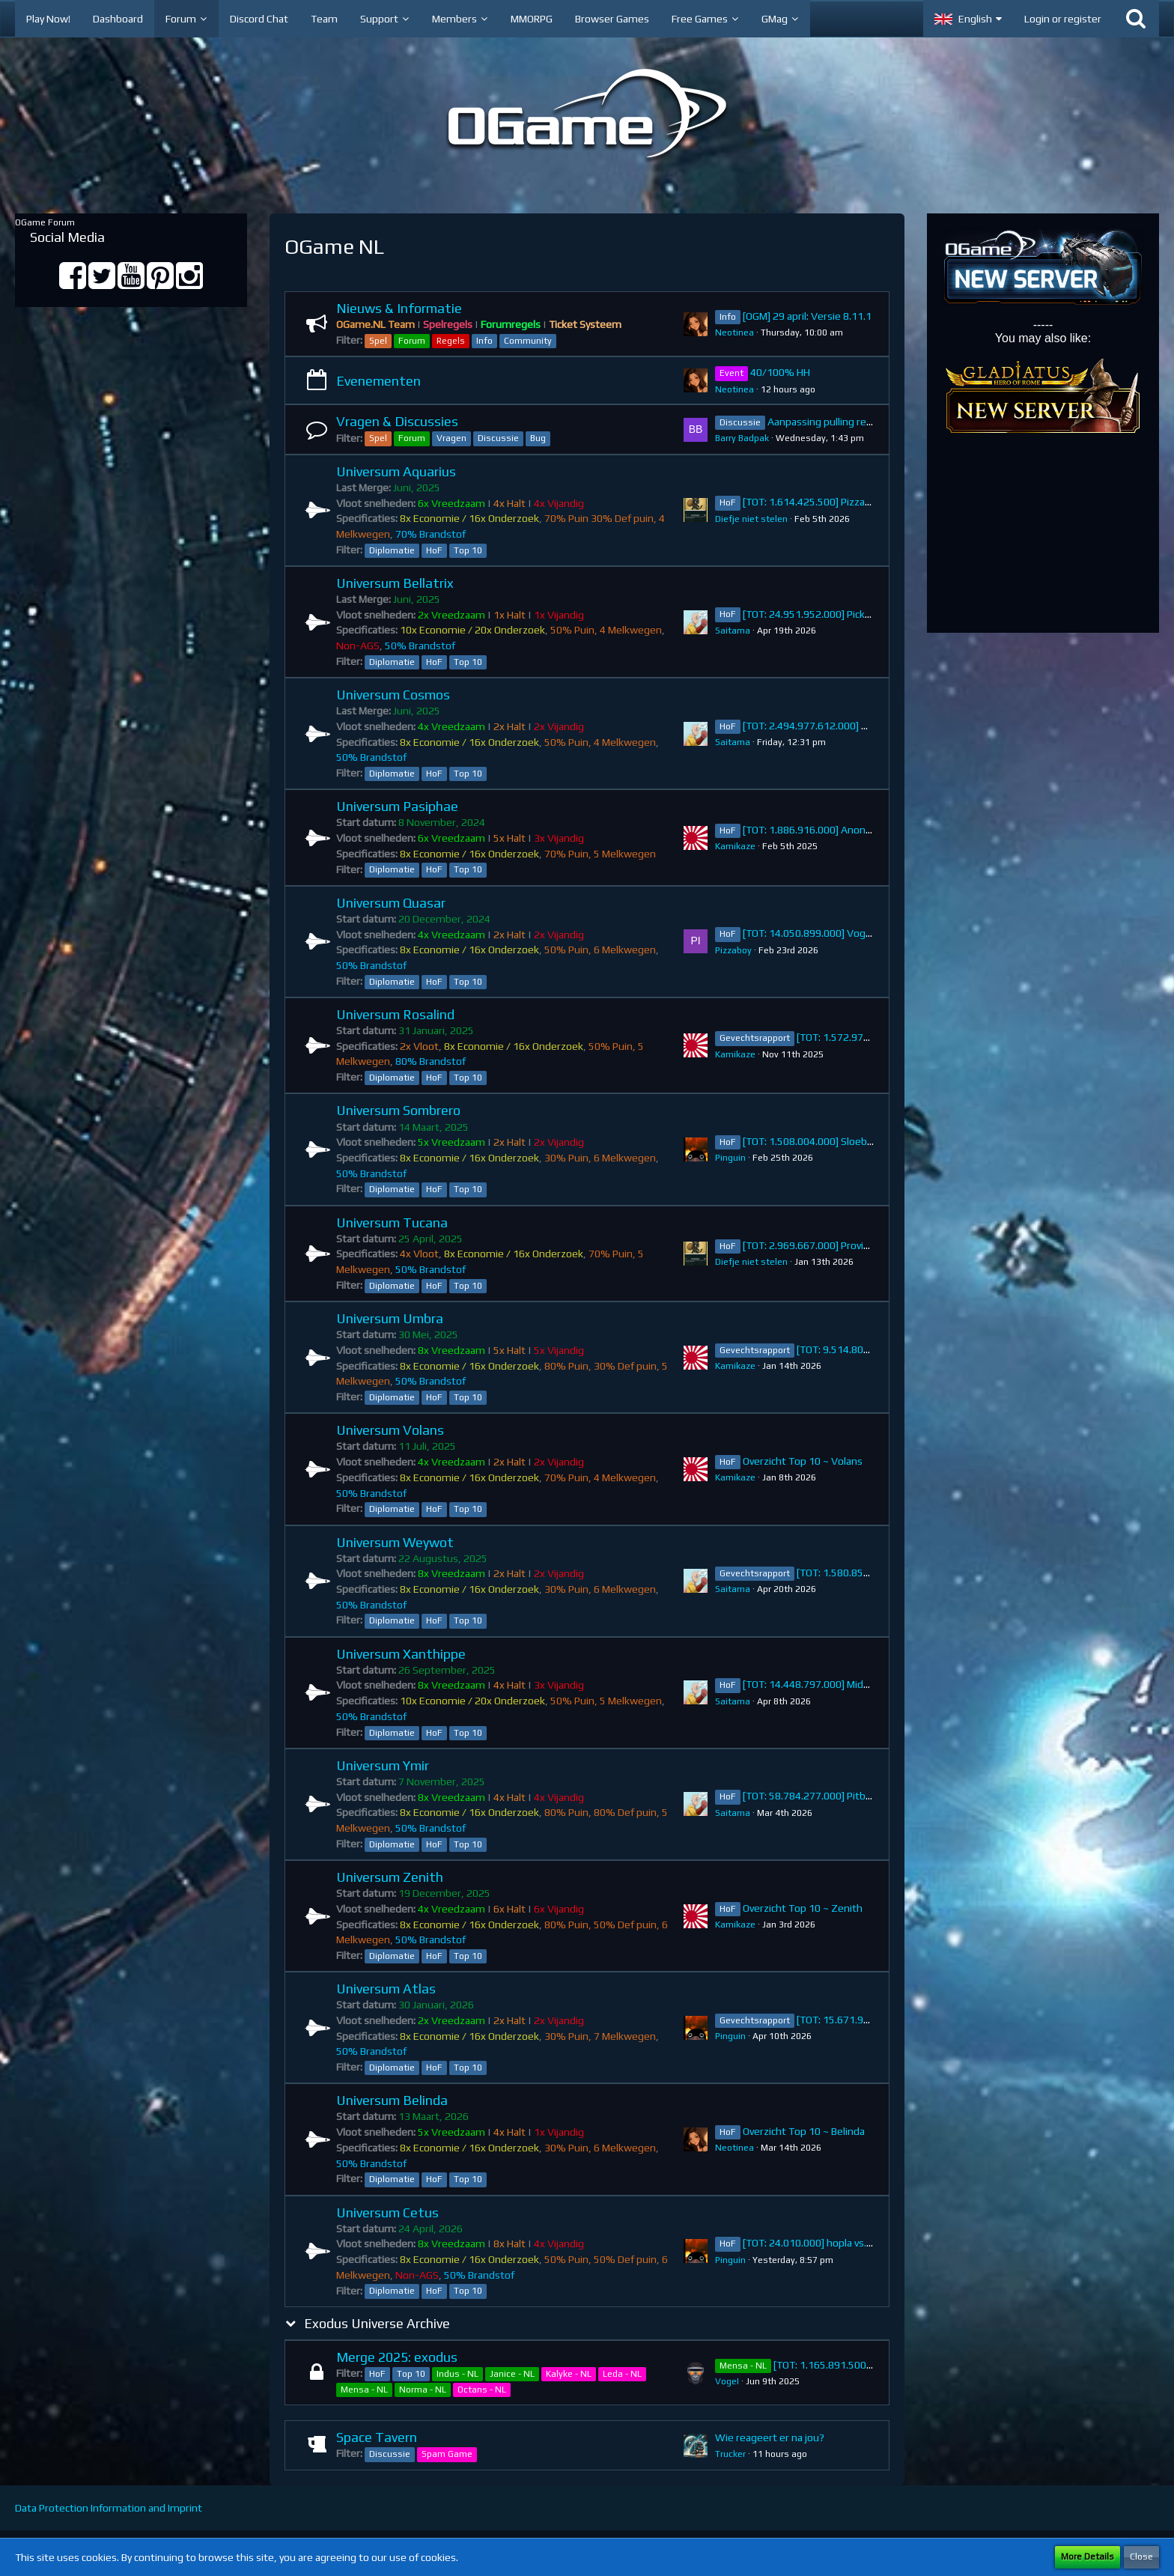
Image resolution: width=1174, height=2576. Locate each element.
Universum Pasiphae (397, 806)
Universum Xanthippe (401, 1654)
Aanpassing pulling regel (823, 422)
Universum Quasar (390, 903)
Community (528, 340)
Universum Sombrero (398, 1110)
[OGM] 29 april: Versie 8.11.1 (807, 316)
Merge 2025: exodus (396, 2357)
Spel (378, 340)
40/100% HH (780, 372)
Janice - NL (512, 2374)
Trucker (730, 2454)
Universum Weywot (395, 1542)
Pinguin (730, 1157)
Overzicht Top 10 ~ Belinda (804, 2131)
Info (484, 340)
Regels (451, 340)
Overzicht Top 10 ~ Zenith (803, 1908)
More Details (1087, 2556)
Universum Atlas (386, 1988)
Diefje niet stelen (751, 519)
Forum (411, 340)
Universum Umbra (389, 1318)
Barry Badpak (742, 438)
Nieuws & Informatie (399, 308)
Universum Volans (390, 1430)
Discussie (498, 438)
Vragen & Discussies (397, 421)
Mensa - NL (364, 2389)
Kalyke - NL (568, 2374)
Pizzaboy (733, 950)
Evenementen (378, 381)
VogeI (727, 2381)
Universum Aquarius (396, 471)
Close (1141, 2556)
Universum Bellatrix (395, 583)
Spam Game (447, 2454)
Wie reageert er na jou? (769, 2437)
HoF (434, 550)
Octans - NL (481, 2389)
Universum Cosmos (393, 694)
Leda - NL (622, 2374)
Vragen (451, 438)
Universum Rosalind (395, 1014)
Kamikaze (735, 846)
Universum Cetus (387, 2212)
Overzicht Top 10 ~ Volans (803, 1461)
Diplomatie (392, 550)
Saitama (732, 630)
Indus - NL (457, 2374)
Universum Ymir (382, 1765)
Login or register (1062, 19)
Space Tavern (376, 2437)
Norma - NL (422, 2389)
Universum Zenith (389, 1877)
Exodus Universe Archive (377, 2323)
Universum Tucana (392, 1222)
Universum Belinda (392, 2100)
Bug (538, 438)
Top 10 (468, 550)
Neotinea (734, 332)
